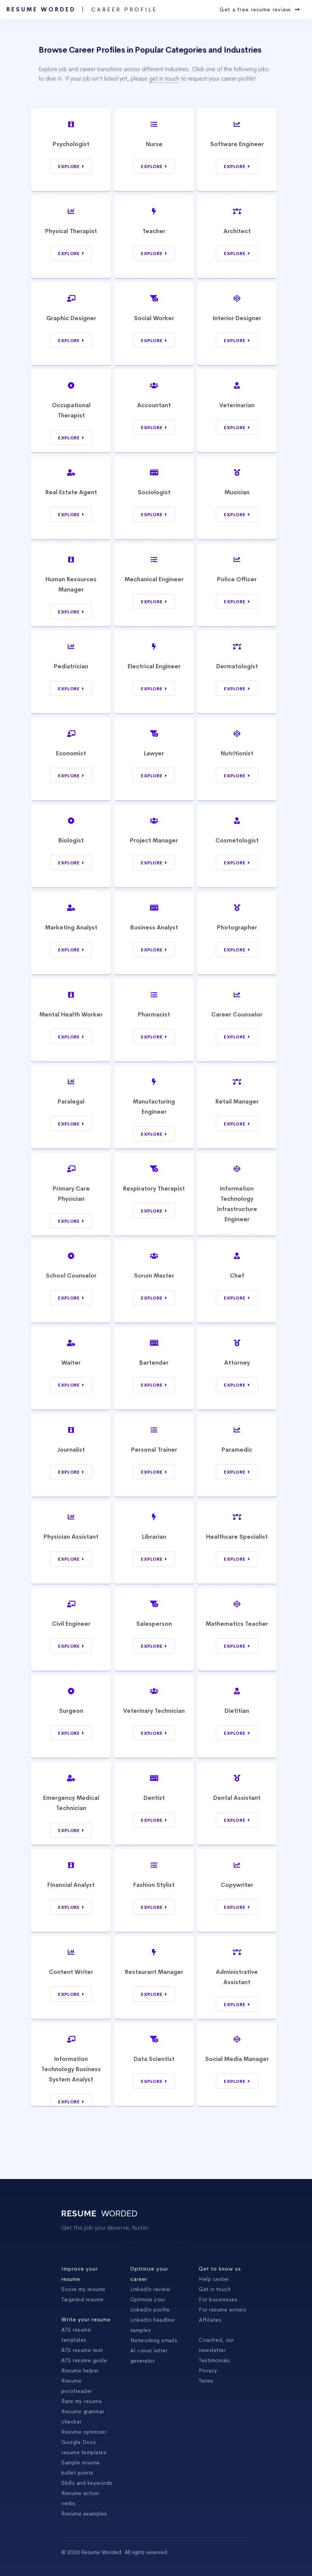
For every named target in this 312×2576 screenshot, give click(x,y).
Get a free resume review (260, 9)
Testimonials (214, 2360)
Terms (206, 2380)
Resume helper (80, 2370)
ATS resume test (82, 2350)
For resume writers (222, 2309)
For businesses (218, 2299)
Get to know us (220, 2268)
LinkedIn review (150, 2289)
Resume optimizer (83, 2431)
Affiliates (210, 2319)
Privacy (208, 2370)
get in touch (164, 78)
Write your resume (86, 2319)
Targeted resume (82, 2299)
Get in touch (215, 2289)
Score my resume (83, 2289)
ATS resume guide (84, 2360)
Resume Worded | (81, 9)
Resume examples (84, 2513)
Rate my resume (81, 2401)
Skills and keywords (86, 2482)
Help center (214, 2279)
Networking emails (154, 2340)
